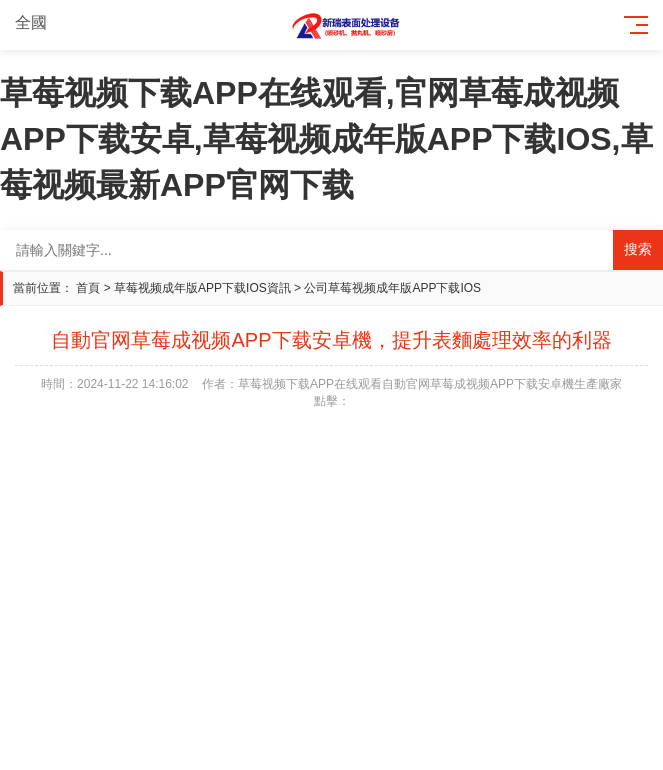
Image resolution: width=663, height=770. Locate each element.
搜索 (638, 249)
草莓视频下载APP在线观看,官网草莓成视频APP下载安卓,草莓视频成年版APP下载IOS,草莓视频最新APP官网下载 (326, 138)
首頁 (88, 288)
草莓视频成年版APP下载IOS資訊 (202, 288)
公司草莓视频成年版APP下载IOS (392, 288)
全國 (42, 22)
